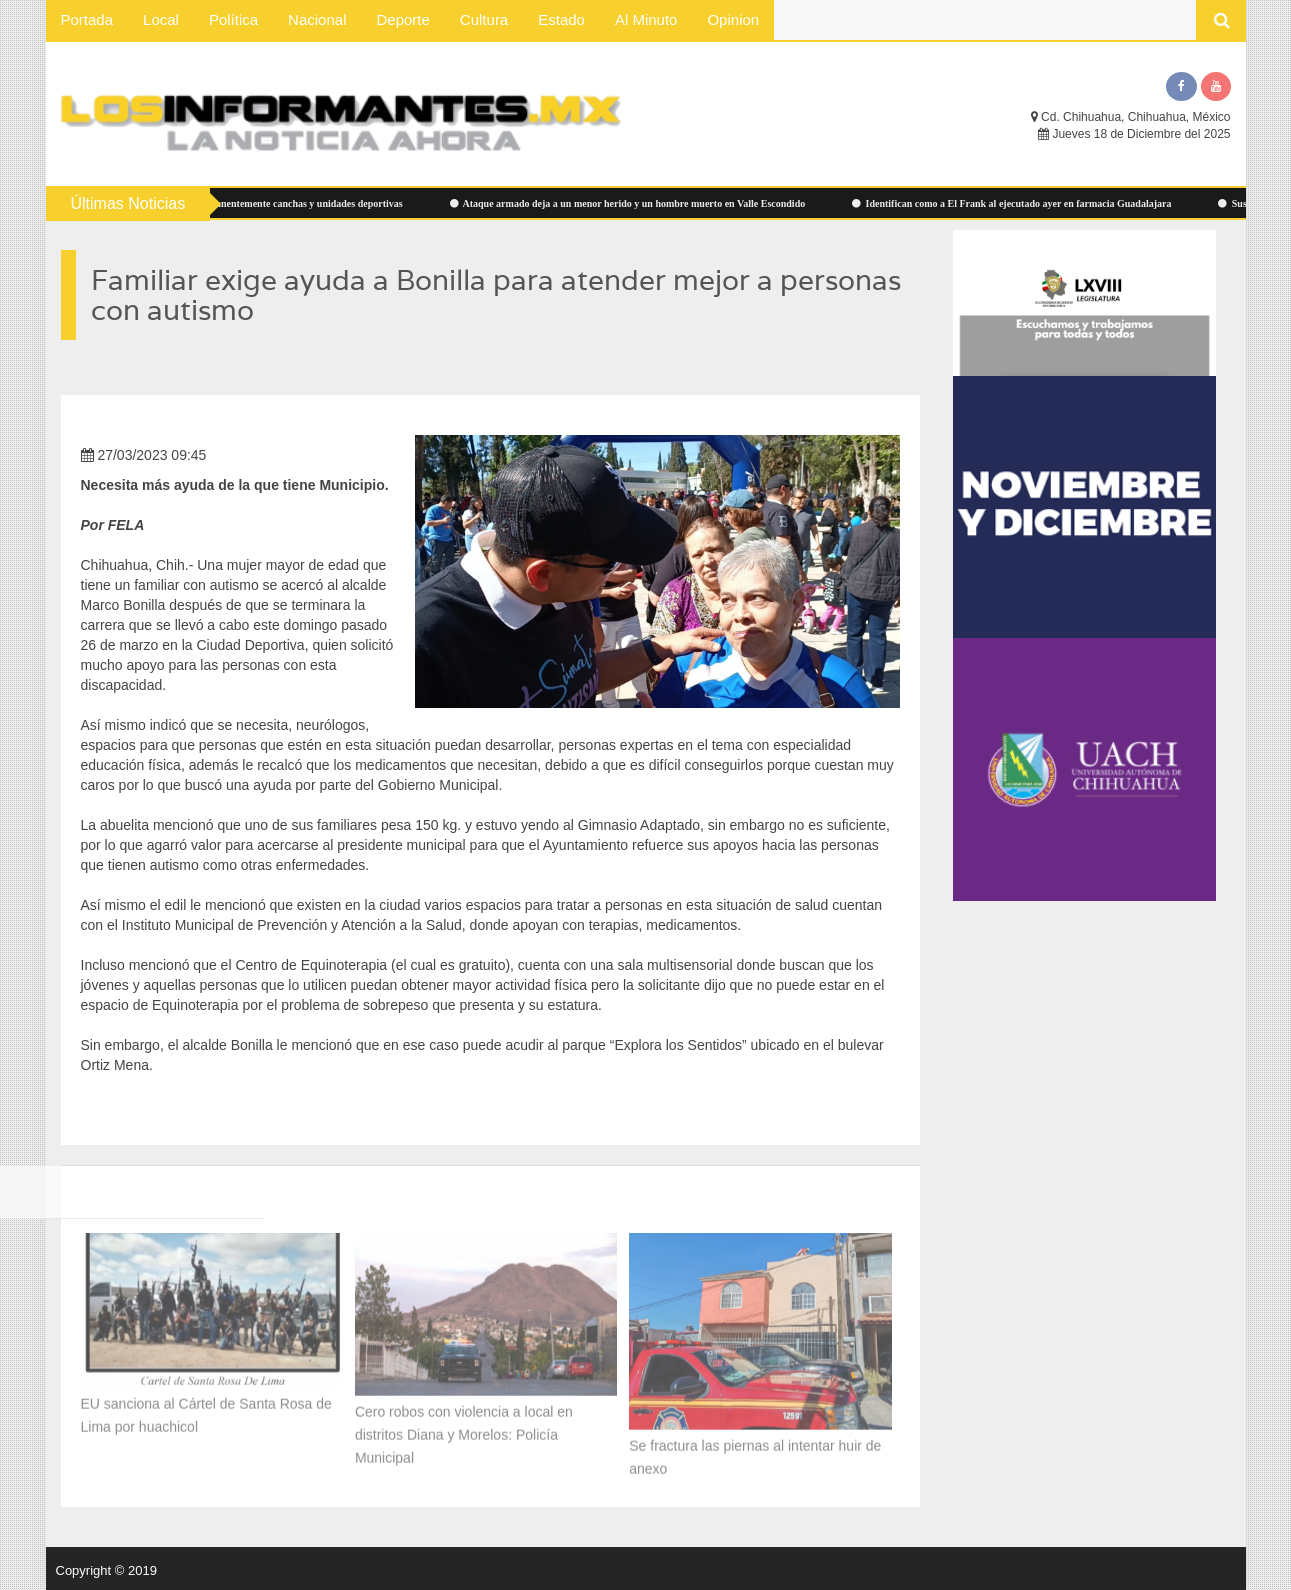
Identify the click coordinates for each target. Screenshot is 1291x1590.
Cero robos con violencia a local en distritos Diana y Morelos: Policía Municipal (464, 1430)
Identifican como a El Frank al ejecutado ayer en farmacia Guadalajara (1017, 203)
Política (233, 19)
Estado (561, 19)
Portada (87, 19)
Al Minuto (646, 19)
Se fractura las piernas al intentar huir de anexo (755, 1452)
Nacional (317, 19)
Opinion (733, 19)
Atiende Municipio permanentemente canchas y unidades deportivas (256, 203)
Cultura (484, 19)
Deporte (402, 19)
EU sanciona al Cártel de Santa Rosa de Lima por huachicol (206, 1410)
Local (161, 19)
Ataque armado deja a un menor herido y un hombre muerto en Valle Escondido (634, 203)
